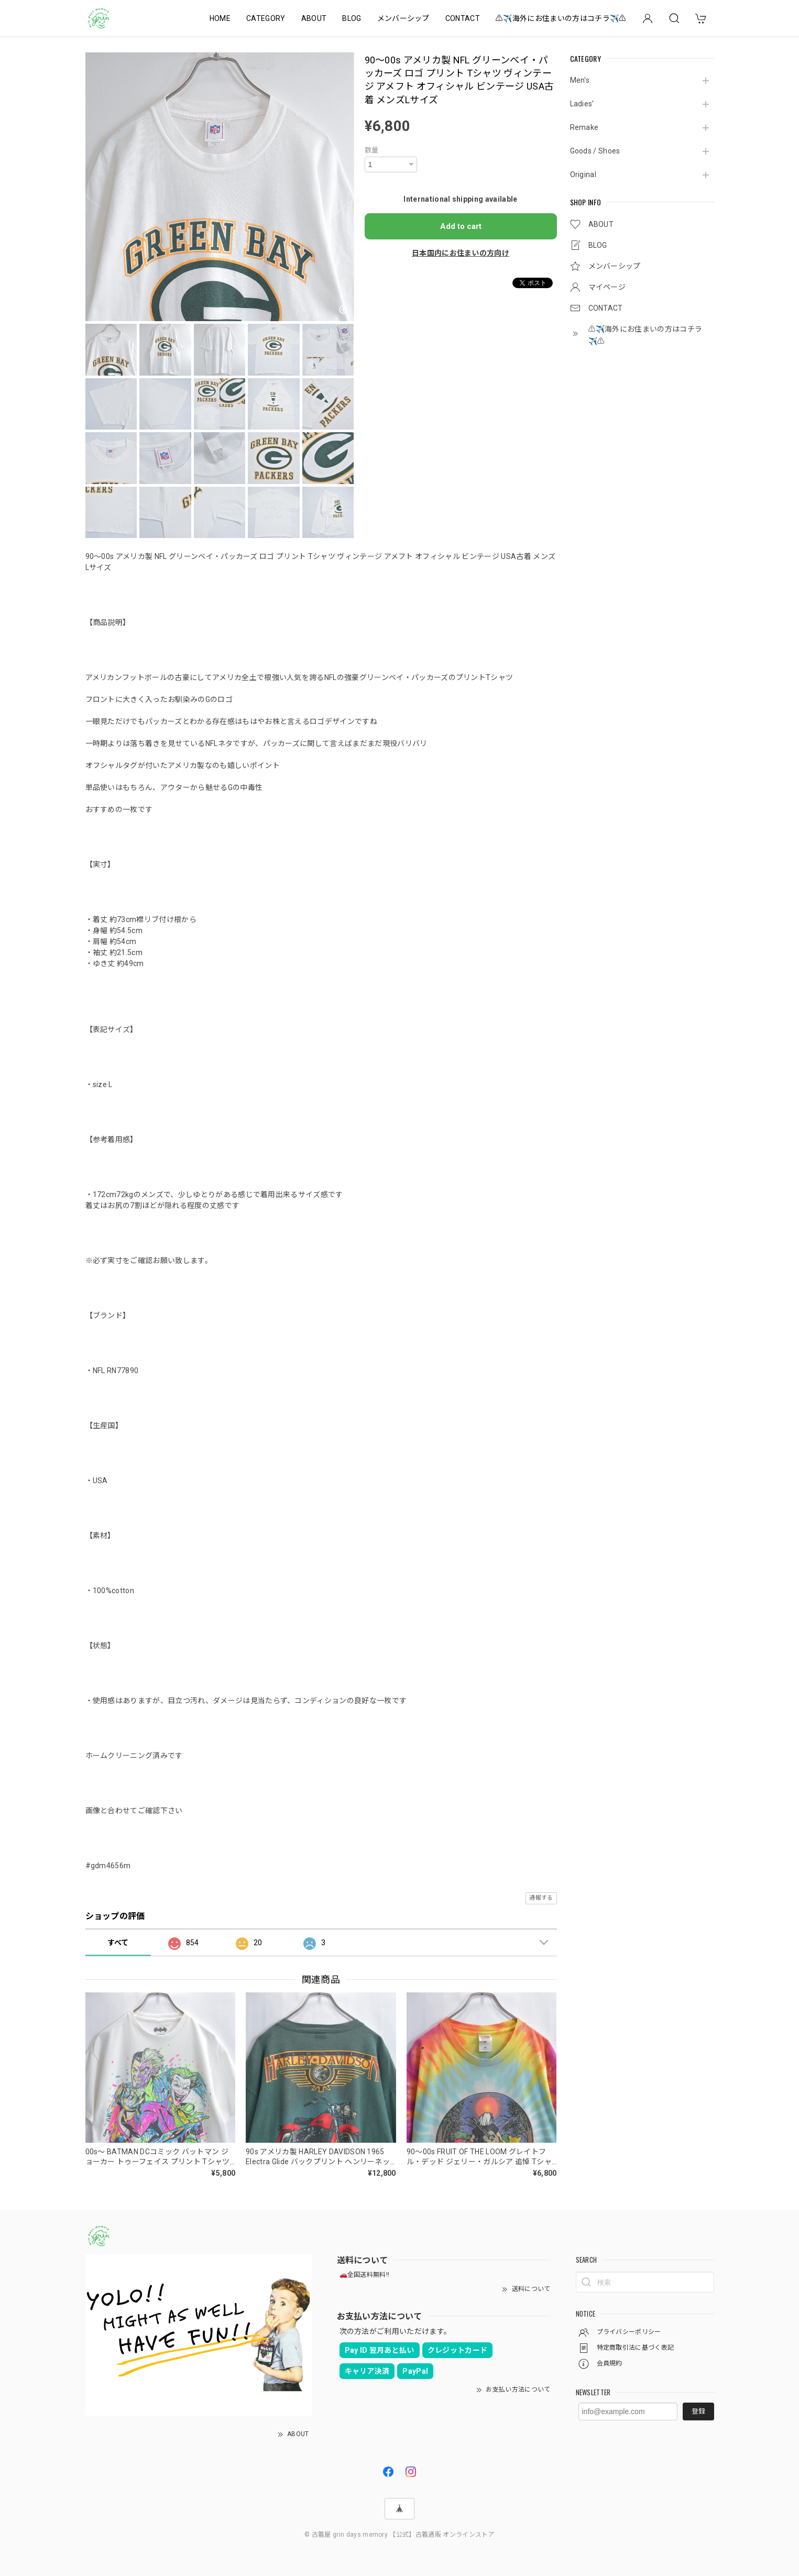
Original (583, 174)
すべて (118, 1942)
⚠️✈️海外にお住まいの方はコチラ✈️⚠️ (561, 18)
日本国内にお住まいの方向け (460, 253)
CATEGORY (266, 18)
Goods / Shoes (595, 151)
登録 (698, 2411)
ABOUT (314, 18)
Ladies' (582, 104)
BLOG (351, 18)
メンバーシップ (403, 18)
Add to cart (460, 226)
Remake (584, 127)
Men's (580, 80)
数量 (372, 150)
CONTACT (462, 18)
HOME (220, 18)
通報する (541, 1897)
